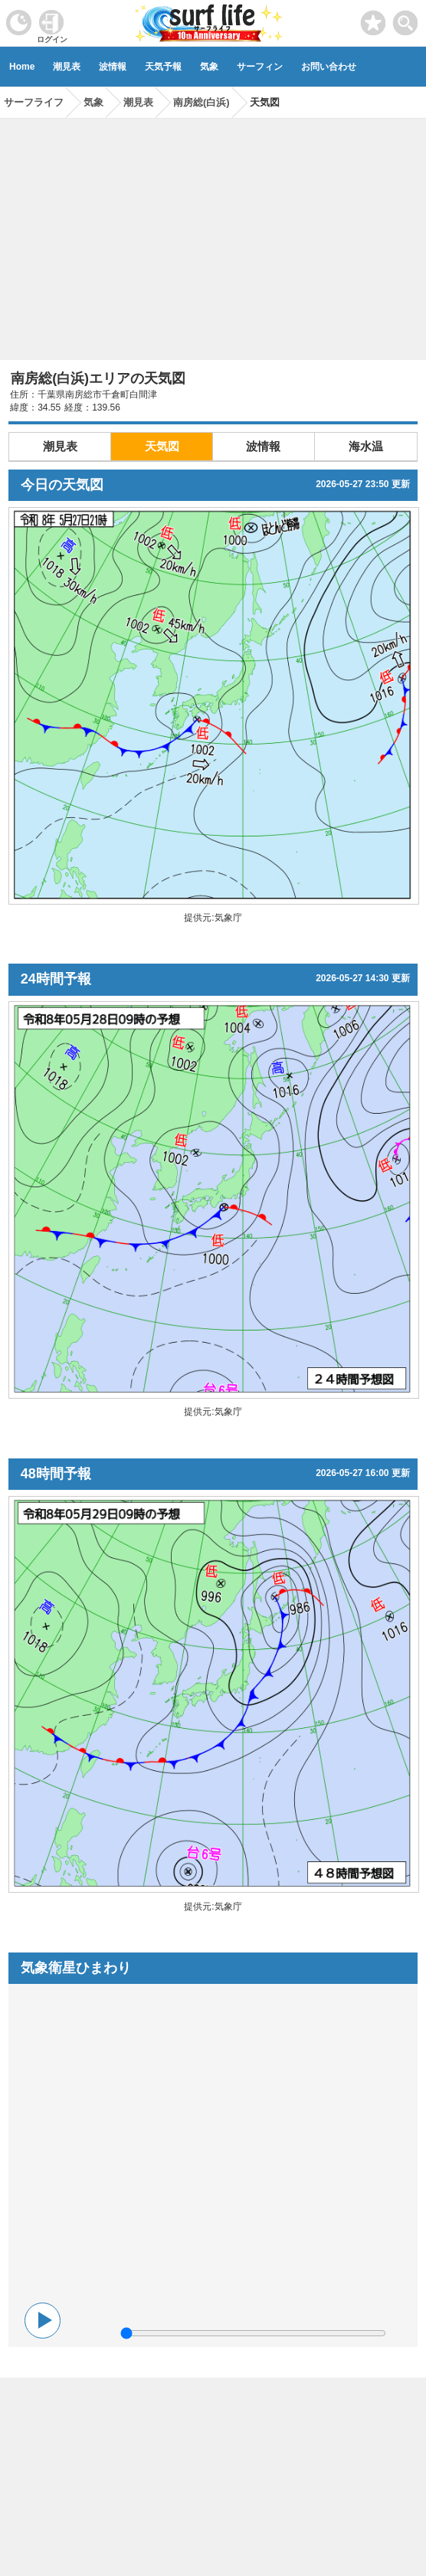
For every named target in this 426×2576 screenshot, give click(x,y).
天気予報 (163, 66)
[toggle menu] (406, 19)
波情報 (112, 66)
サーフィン (260, 66)
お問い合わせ (328, 66)
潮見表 (66, 66)
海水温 (366, 446)
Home (21, 66)
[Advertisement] (213, 233)
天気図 (162, 446)
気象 (209, 66)
